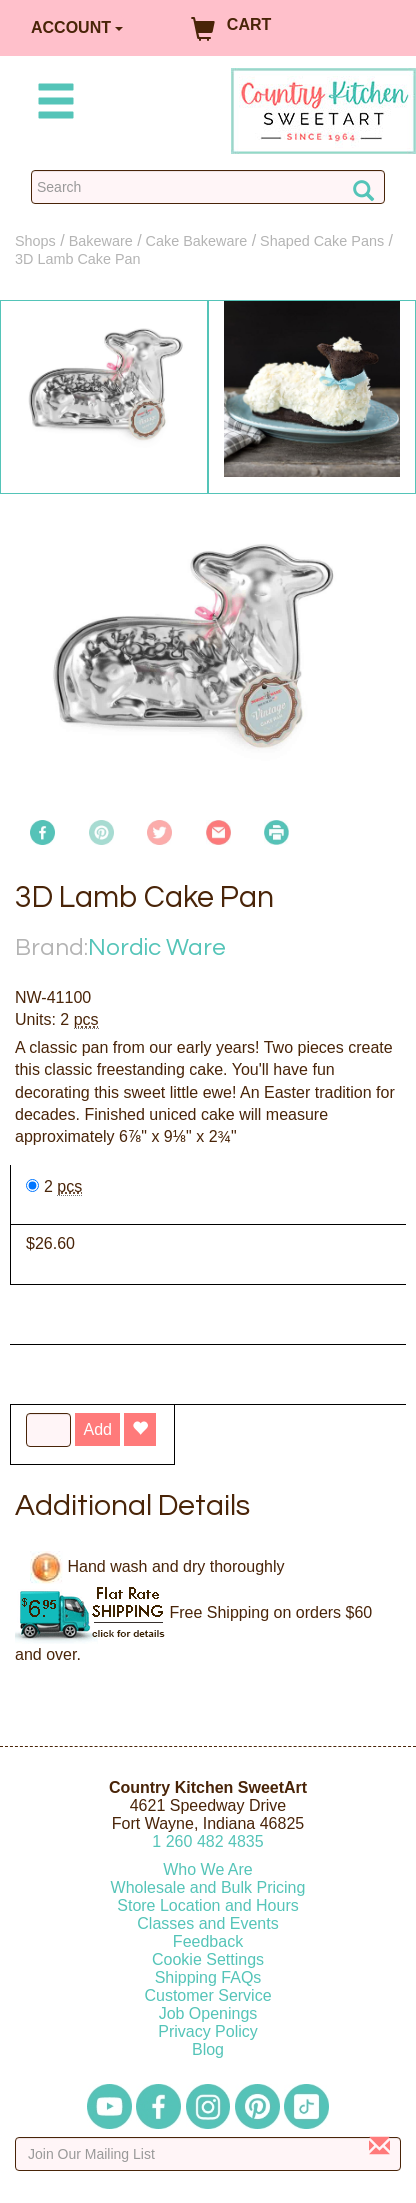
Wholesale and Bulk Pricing (208, 1887)
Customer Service (207, 1995)
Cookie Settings (208, 1959)
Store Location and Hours (207, 1905)
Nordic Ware (157, 947)
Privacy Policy (208, 2031)
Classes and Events (207, 1923)
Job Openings (208, 2013)
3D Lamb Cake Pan (78, 259)
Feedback (208, 1941)
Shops (35, 241)
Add (97, 1429)
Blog (208, 2049)
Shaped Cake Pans (322, 241)
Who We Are (208, 1869)
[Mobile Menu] (52, 104)
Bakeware (101, 241)
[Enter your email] (208, 2154)
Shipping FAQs (208, 1977)
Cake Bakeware (197, 241)
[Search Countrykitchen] (208, 187)
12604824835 (207, 1841)
